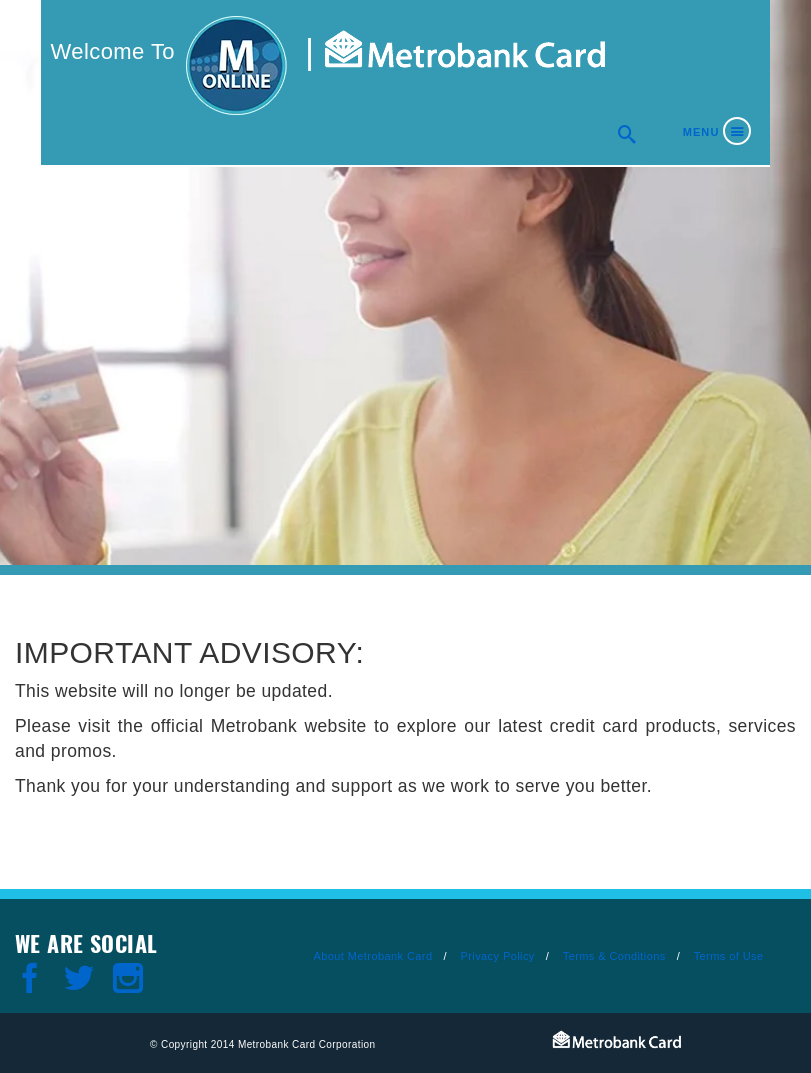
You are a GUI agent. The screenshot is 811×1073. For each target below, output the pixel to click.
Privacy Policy (497, 956)
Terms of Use (729, 956)
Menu (701, 132)
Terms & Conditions (614, 956)
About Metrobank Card (372, 956)
